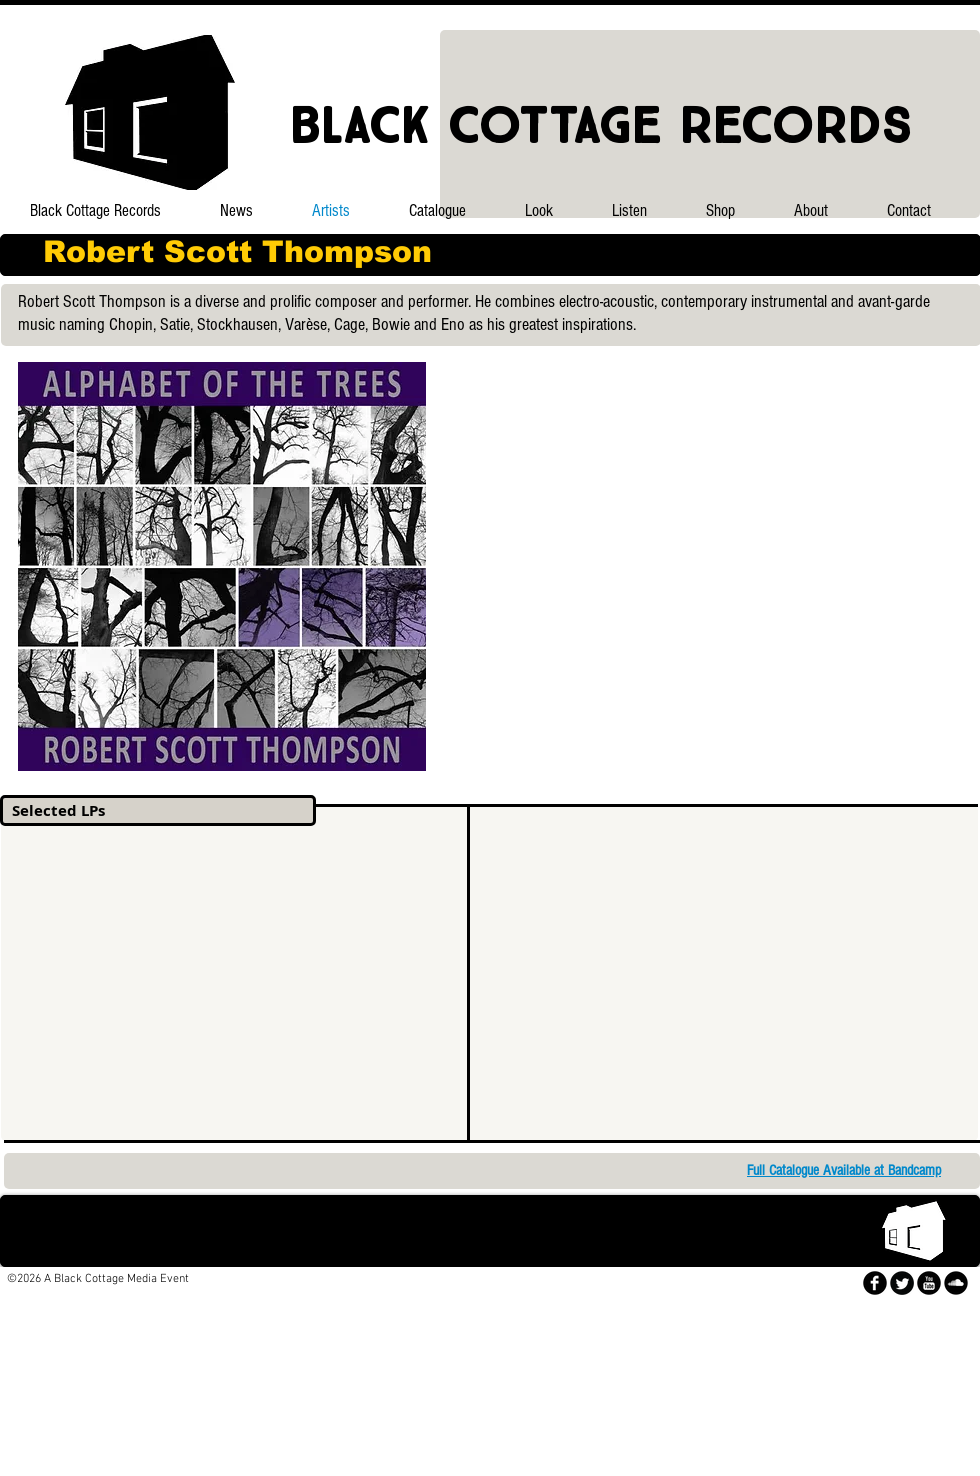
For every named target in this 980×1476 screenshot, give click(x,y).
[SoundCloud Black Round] (956, 1283)
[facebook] (875, 1283)
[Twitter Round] (902, 1283)
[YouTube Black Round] (929, 1283)
